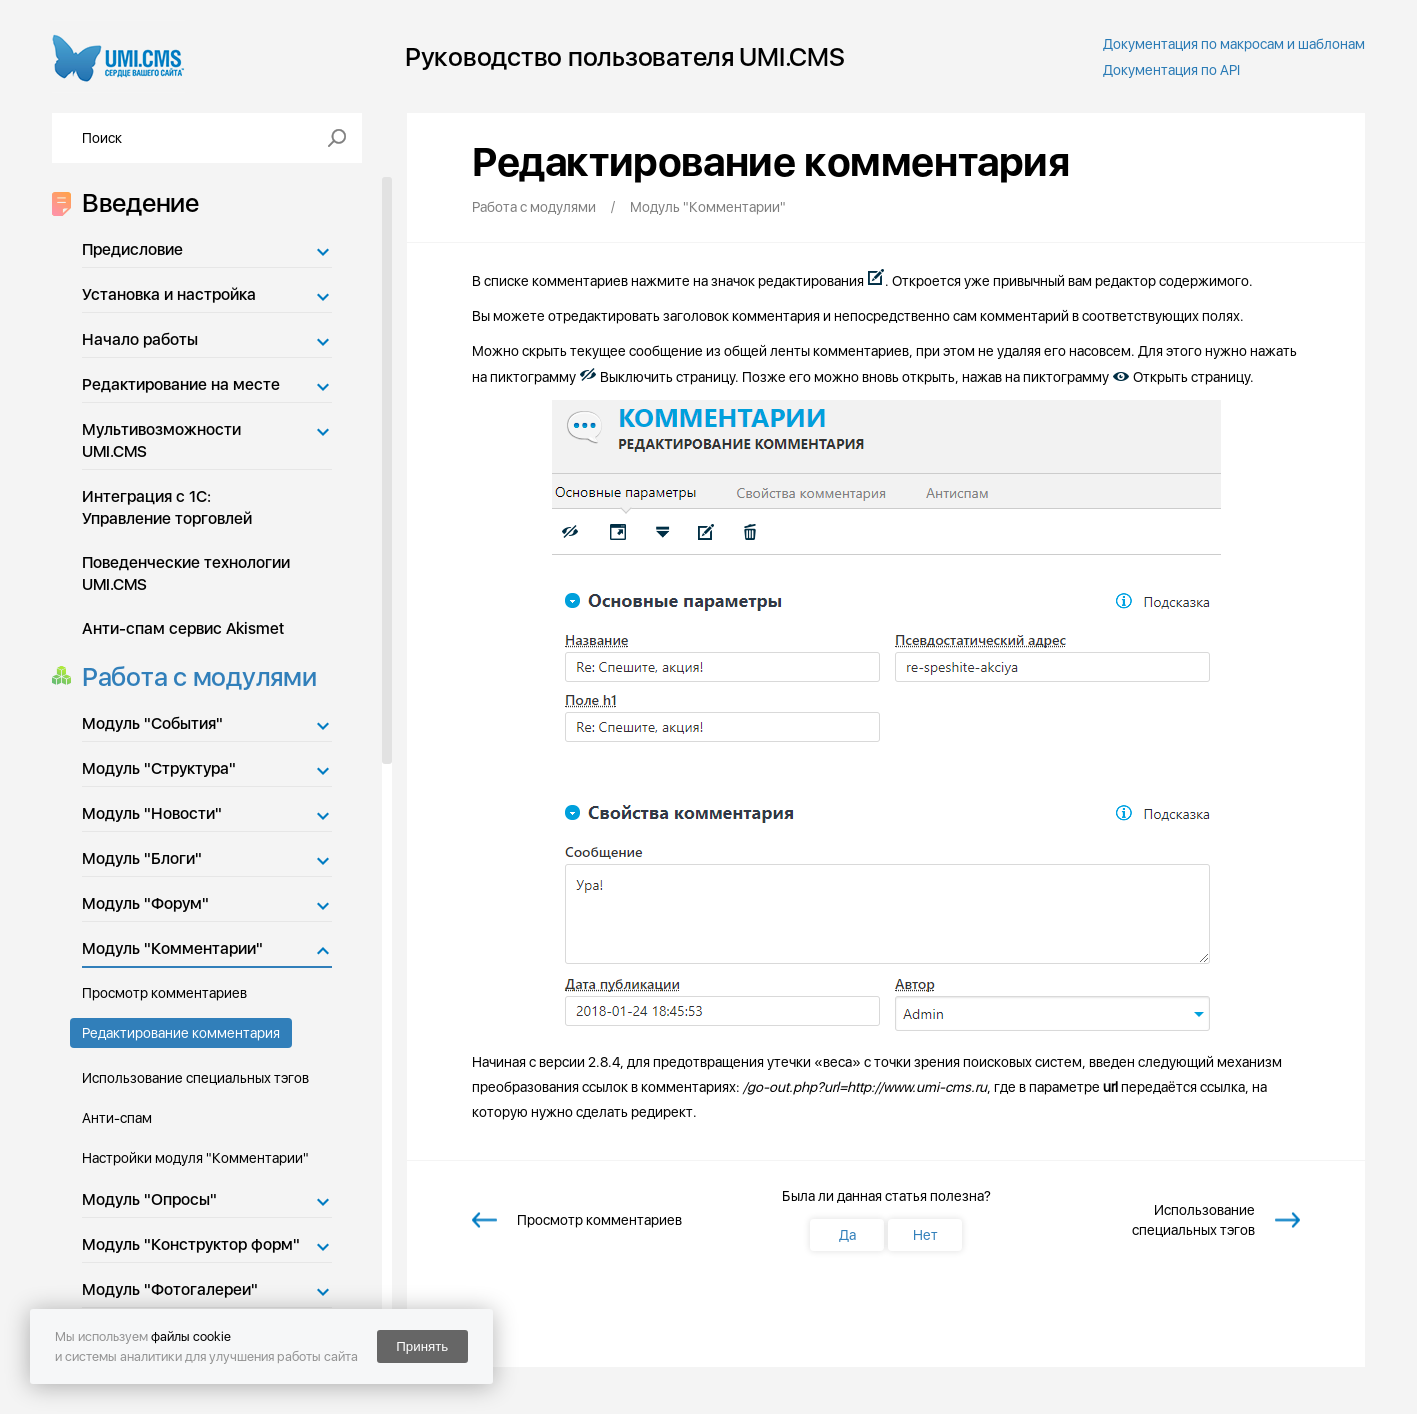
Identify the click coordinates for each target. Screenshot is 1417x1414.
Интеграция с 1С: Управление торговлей (167, 507)
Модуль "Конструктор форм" (191, 1244)
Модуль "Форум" (145, 903)
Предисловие (132, 249)
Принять (422, 1346)
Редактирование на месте (181, 384)
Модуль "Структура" (159, 768)
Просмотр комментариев (164, 993)
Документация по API (1171, 70)
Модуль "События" (152, 723)
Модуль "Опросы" (149, 1199)
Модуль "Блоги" (142, 858)
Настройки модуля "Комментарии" (195, 1158)
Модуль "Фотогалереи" (170, 1289)
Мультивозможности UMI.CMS (161, 440)
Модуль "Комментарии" (172, 948)
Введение (134, 202)
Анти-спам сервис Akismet (183, 628)
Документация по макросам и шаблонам (1234, 44)
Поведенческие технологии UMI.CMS (186, 573)
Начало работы (140, 339)
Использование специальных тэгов (195, 1078)
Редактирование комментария (181, 1033)
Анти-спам (117, 1118)
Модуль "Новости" (152, 813)
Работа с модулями (193, 676)
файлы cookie (191, 1336)
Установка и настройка (169, 294)
